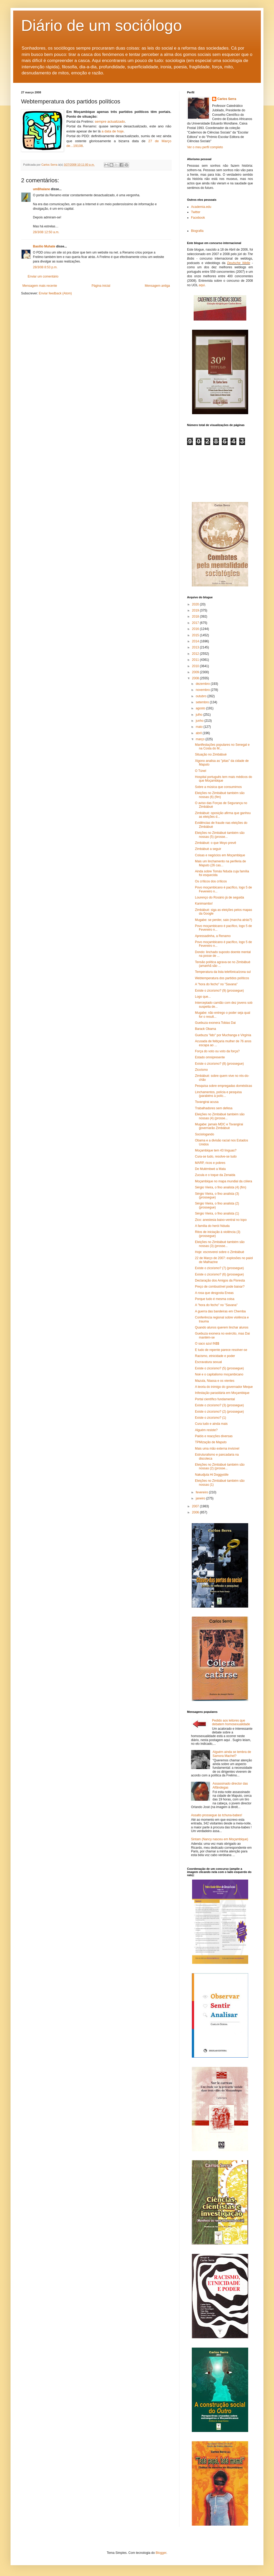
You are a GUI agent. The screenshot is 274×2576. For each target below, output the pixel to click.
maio (199, 727)
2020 (196, 604)
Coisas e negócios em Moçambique (220, 855)
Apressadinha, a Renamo (213, 936)
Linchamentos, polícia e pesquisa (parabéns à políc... (218, 1094)
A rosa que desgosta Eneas (214, 1293)
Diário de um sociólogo (101, 25)
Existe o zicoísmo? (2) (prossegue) (219, 1411)
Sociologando (204, 1134)
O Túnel (200, 771)
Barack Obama (205, 1029)
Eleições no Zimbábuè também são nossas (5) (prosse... (219, 834)
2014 (196, 641)
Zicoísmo (201, 1070)
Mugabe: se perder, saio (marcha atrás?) (223, 920)
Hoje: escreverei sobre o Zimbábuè (219, 1252)
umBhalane (41, 189)
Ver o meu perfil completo (205, 147)
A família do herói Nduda (212, 1226)
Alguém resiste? (206, 1430)
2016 (196, 629)
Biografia (197, 231)
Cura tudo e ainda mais (211, 1424)
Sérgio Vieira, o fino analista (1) (217, 1213)
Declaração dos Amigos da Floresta (220, 1280)
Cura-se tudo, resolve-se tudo (216, 1156)
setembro (203, 702)
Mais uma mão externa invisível (217, 1448)
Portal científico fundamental (215, 1399)
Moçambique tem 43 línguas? (215, 1150)
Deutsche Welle (238, 263)
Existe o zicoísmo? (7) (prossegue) (219, 1268)
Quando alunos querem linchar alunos (221, 1327)
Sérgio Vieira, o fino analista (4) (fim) (220, 1187)
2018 (196, 616)
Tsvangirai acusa (206, 1102)
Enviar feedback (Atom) (55, 293)
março (201, 739)
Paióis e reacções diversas (214, 1436)
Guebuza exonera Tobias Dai (215, 1023)
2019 (196, 610)
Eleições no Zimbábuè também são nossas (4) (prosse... (219, 1116)
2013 (196, 647)
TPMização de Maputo (211, 1442)
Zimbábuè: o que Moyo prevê (215, 843)
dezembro (203, 684)
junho (200, 721)
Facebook (198, 217)
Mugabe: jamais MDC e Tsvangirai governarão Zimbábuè (219, 1126)
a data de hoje (112, 131)
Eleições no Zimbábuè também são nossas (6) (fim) (219, 795)
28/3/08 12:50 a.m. (46, 232)
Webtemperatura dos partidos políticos (222, 978)
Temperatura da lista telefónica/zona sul (223, 972)
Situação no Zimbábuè (211, 754)
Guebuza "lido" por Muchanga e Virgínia (223, 1035)
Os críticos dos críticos (211, 881)
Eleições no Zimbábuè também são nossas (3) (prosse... (219, 1244)
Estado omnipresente (210, 1057)
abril (199, 733)
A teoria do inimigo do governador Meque (224, 1387)
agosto (201, 708)
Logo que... (203, 996)
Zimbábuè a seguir (208, 849)
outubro (201, 696)
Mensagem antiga (157, 286)
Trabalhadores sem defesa (213, 1108)
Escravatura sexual (208, 1362)
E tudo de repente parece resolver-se (221, 1350)
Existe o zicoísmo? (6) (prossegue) (219, 1274)
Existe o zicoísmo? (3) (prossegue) (219, 1405)
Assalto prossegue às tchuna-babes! (216, 1815)
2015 (196, 635)
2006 (196, 1512)
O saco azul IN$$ (207, 1343)
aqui (202, 285)
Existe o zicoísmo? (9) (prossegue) (219, 990)
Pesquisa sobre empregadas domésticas (223, 1086)
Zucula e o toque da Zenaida (215, 1175)
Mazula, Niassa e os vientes (214, 1381)
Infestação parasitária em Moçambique (222, 1393)
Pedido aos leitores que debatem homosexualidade (231, 1722)
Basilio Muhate (44, 246)
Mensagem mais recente (39, 286)
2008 (196, 678)
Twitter (195, 212)
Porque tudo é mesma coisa (214, 1299)
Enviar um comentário (43, 276)
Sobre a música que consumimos (218, 787)
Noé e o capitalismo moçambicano (219, 1374)
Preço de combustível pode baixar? (219, 1286)
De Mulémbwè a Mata (210, 1169)
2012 (196, 654)
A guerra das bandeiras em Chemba (220, 1311)
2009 (196, 672)
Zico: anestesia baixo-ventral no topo (221, 1220)
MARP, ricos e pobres (210, 1163)
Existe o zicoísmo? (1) (210, 1418)
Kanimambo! (204, 903)
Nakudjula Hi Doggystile (211, 1474)
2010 (196, 666)
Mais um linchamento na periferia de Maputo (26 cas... (220, 863)
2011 (196, 660)
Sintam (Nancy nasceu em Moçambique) (219, 1839)
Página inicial (101, 286)
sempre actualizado (110, 121)
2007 (196, 1506)
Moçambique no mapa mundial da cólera (223, 1181)
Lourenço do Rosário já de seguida (219, 897)
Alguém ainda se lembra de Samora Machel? (232, 1753)
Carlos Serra (226, 99)
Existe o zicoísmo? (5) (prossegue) (219, 1368)
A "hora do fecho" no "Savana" (216, 984)
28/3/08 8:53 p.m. (45, 267)
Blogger (161, 2553)
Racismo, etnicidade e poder (215, 1356)
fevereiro (202, 1492)
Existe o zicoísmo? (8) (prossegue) (219, 1063)
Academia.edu (201, 207)
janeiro (201, 1498)
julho (199, 714)
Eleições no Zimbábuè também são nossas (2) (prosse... (219, 1466)
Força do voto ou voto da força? (217, 1051)
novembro (203, 690)
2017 (196, 623)
